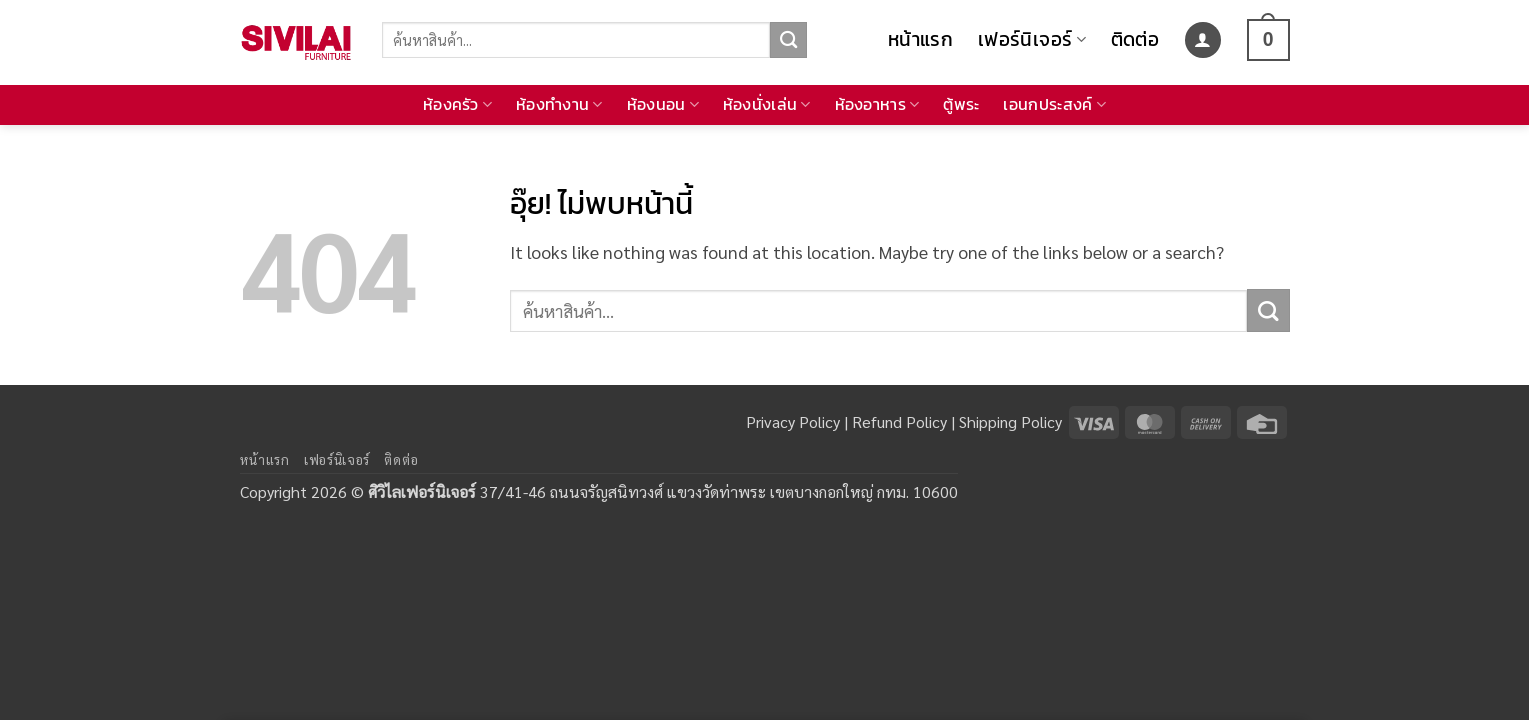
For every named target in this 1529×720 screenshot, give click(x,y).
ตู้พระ (961, 104)
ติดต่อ (1135, 39)
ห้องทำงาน (559, 104)
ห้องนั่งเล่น (767, 104)
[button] (1202, 40)
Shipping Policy (1010, 421)
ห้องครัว (457, 104)
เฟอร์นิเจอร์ (1032, 39)
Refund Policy (899, 421)
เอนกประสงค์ (1054, 104)
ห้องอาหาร (877, 104)
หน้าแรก (920, 39)
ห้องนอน (663, 104)
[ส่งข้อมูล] (788, 40)
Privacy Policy (793, 421)
